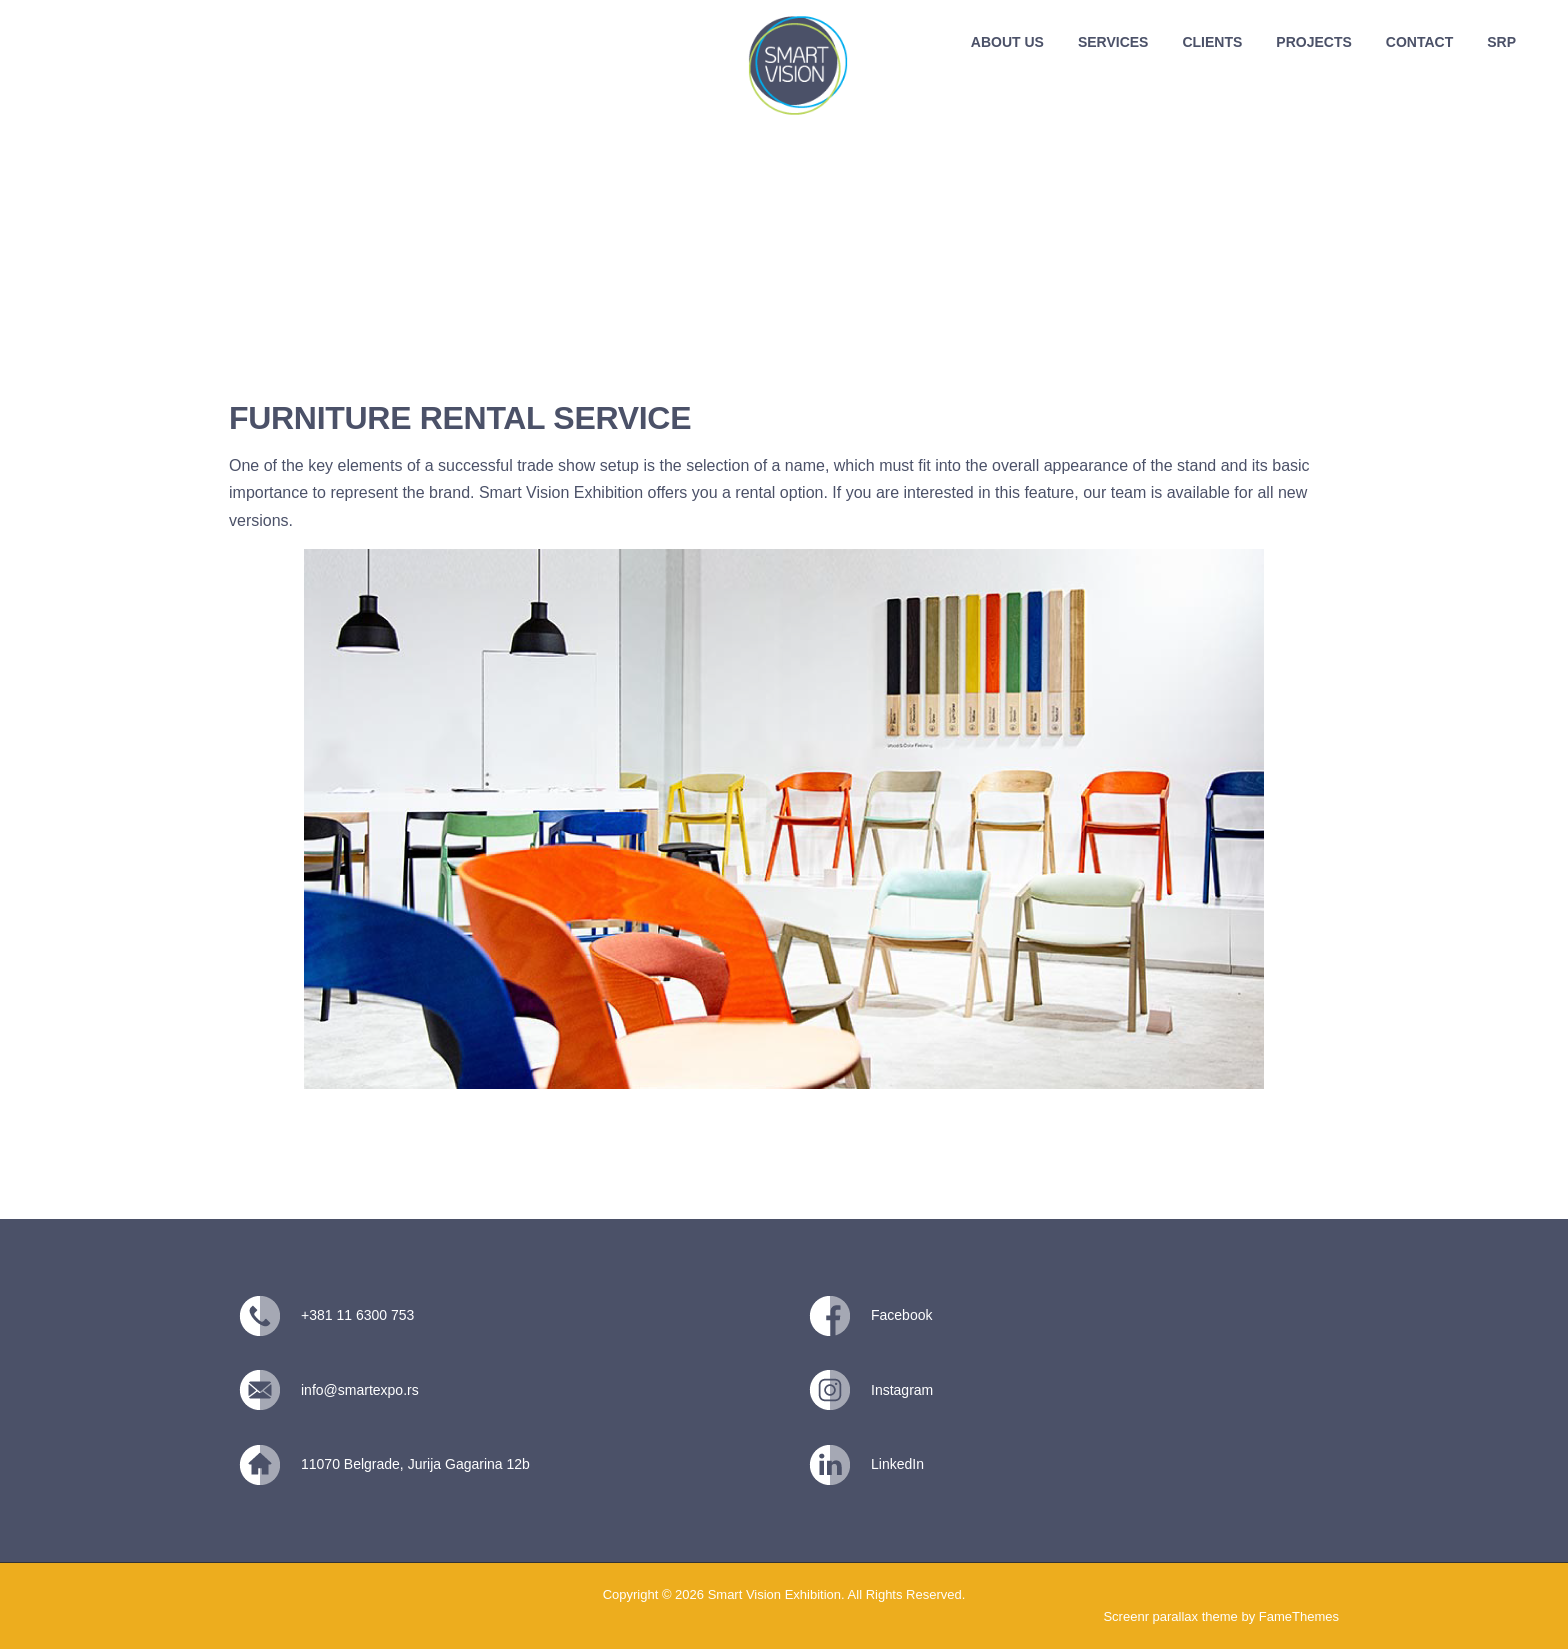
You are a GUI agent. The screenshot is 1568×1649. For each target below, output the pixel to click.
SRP (1501, 42)
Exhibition (611, 492)
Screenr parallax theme (1170, 1616)
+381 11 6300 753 (357, 1315)
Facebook (901, 1315)
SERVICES (1113, 42)
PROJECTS (1313, 42)
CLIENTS (1212, 42)
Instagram (902, 1390)
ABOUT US (1007, 42)
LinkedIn (897, 1464)
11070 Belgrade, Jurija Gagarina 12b (415, 1464)
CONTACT (1419, 42)
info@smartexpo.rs (360, 1390)
